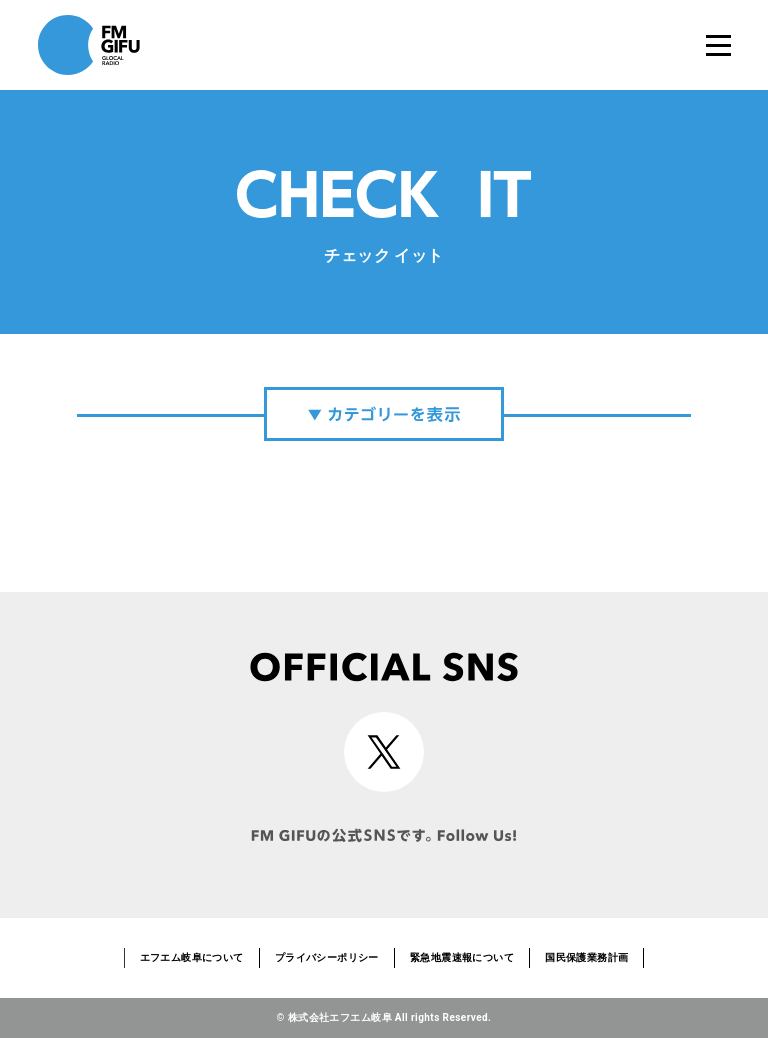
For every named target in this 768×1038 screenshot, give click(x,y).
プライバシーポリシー (327, 957)
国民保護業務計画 (586, 957)
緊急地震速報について (462, 957)
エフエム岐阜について (192, 957)
